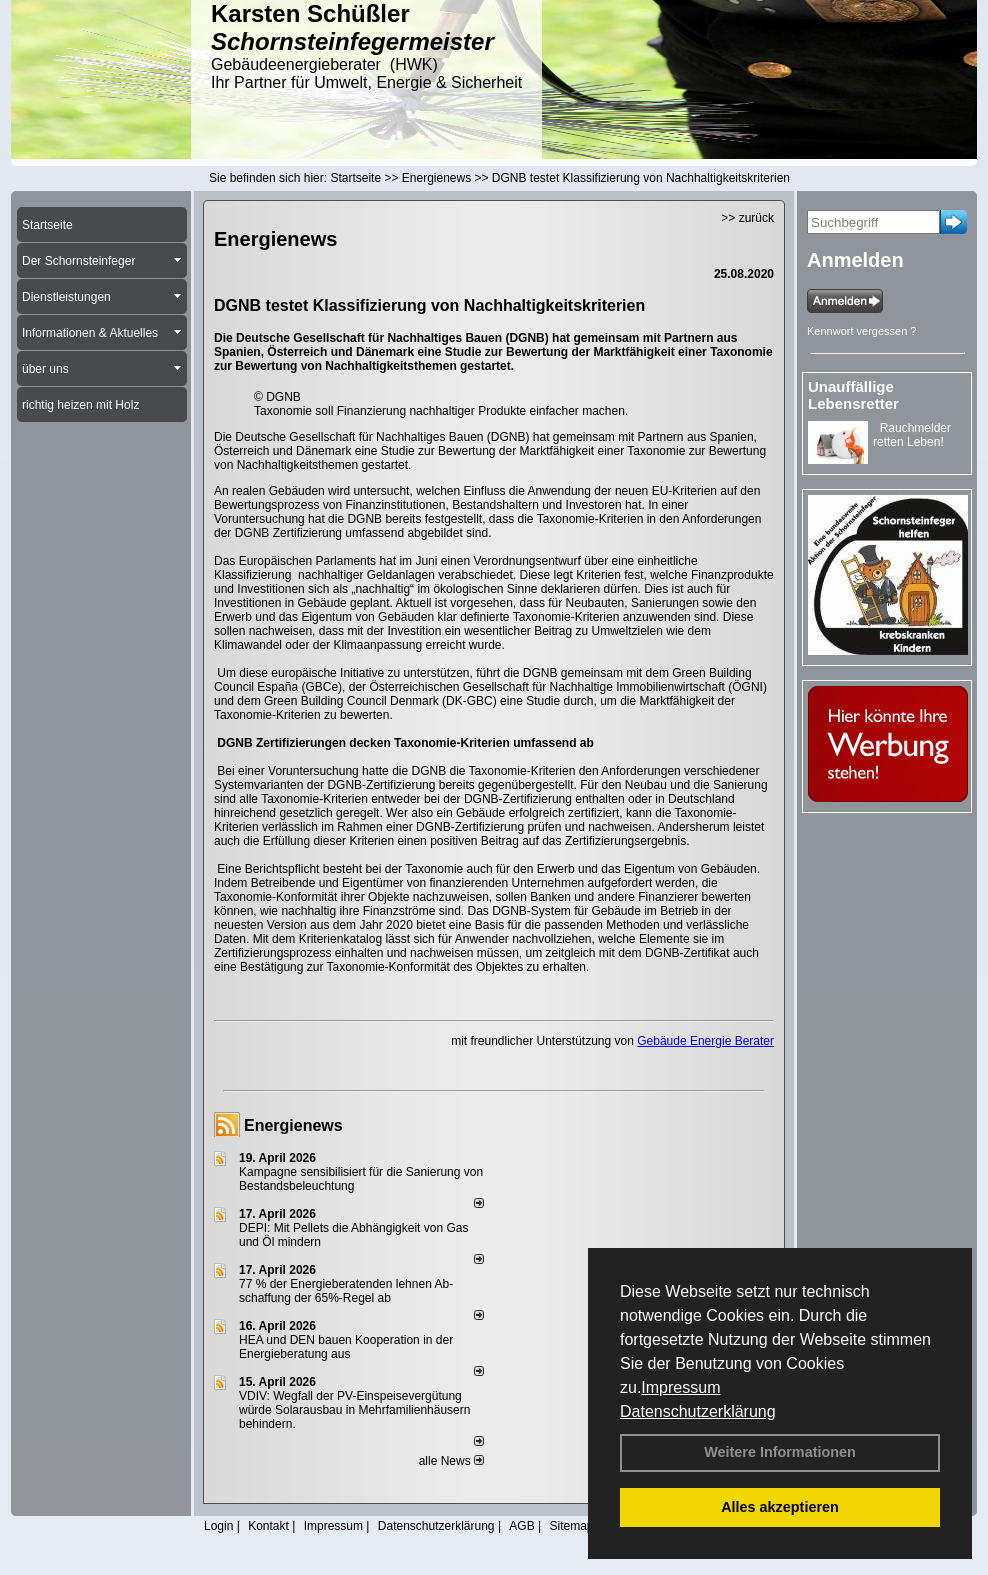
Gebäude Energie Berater (705, 1041)
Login (218, 1526)
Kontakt (268, 1526)
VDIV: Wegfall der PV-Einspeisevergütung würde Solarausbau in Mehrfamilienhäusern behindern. (354, 1410)
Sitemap (571, 1526)
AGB (521, 1526)
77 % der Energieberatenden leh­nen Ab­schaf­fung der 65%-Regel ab (346, 1291)
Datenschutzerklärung (698, 1411)
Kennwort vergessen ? (861, 331)
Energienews (293, 1125)
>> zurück (747, 218)
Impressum (680, 1387)
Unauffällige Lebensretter (853, 395)
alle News (451, 1461)
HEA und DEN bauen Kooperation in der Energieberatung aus (346, 1347)
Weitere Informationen (780, 1452)
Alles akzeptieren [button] (780, 1507)
